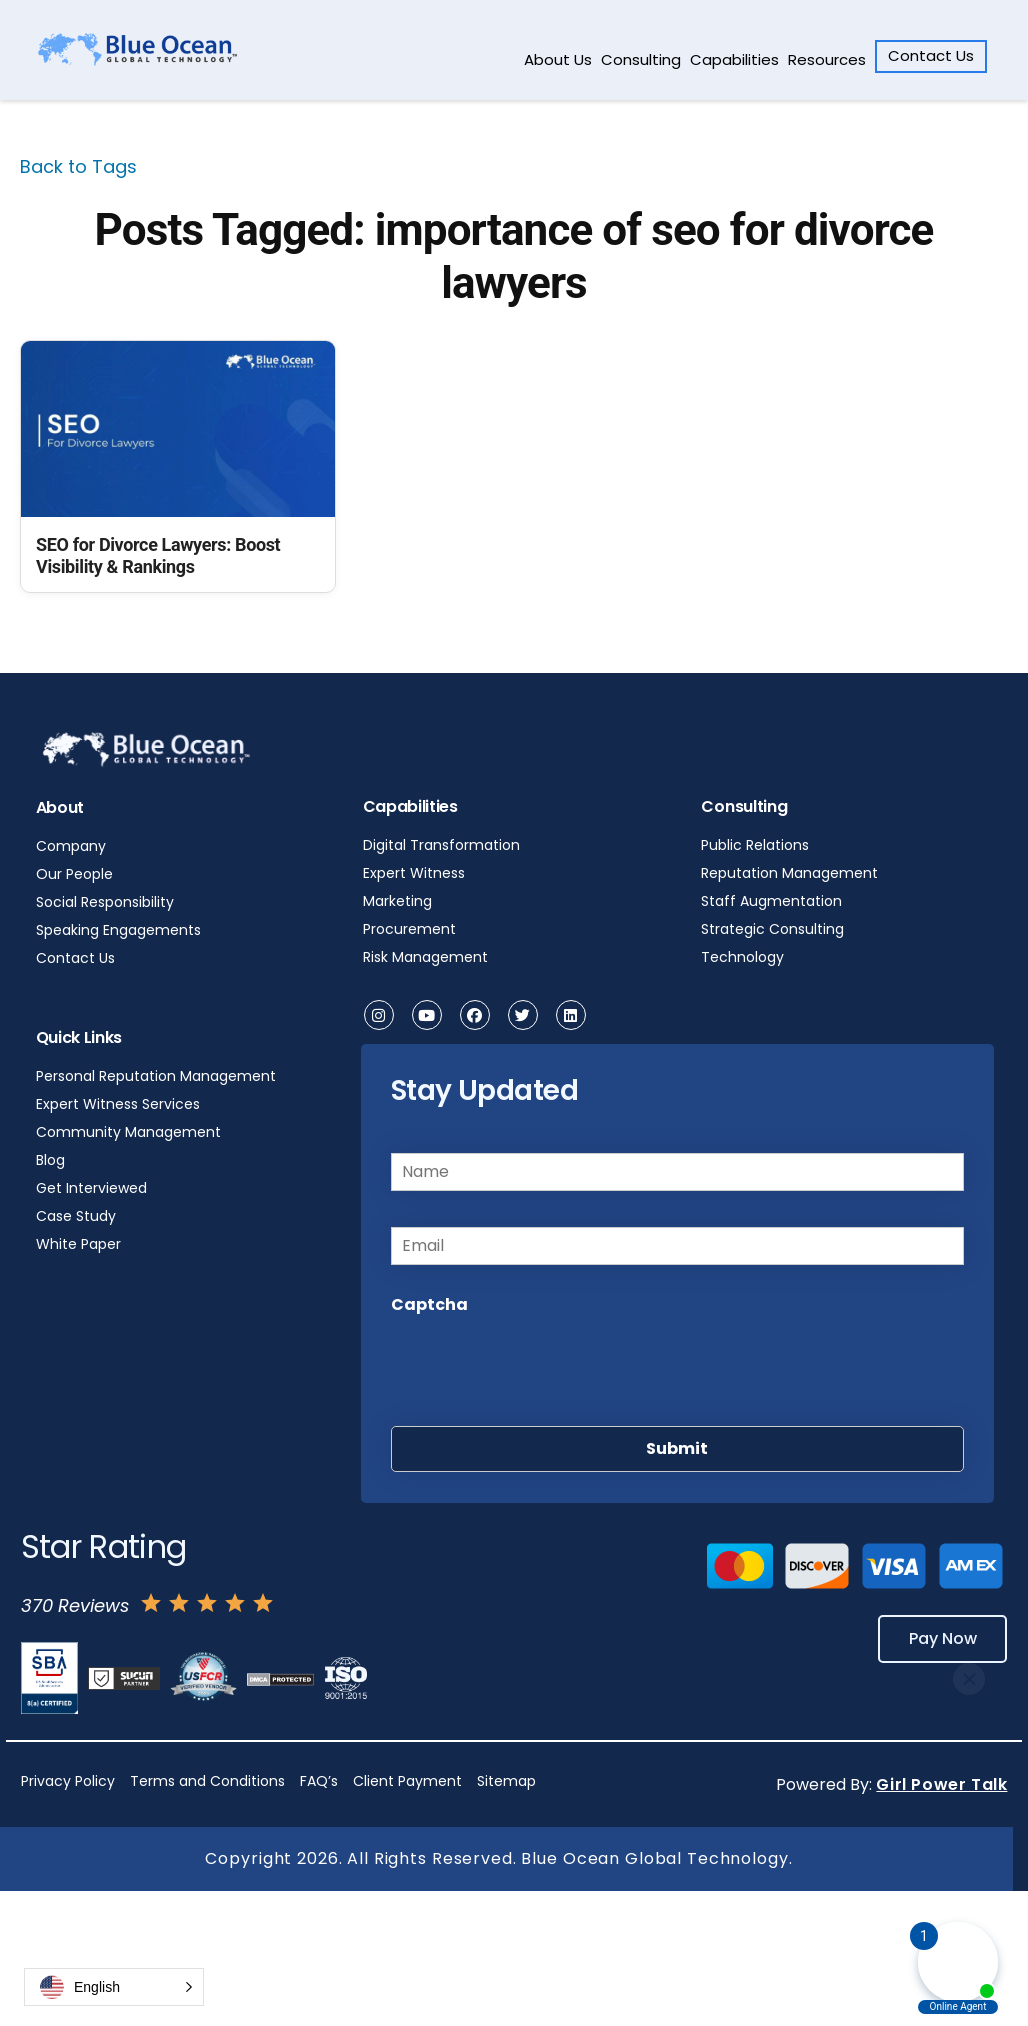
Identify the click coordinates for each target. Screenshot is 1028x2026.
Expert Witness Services (118, 1104)
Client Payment (407, 1781)
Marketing (397, 901)
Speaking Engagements (118, 930)
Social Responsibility (105, 902)
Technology (742, 957)
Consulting (641, 59)
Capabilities (734, 59)
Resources (827, 59)
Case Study (76, 1216)
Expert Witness (414, 873)
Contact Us (931, 55)
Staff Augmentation (771, 901)
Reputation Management (789, 873)
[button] (114, 1987)
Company (71, 846)
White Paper (78, 1244)
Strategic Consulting (772, 929)
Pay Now (941, 1638)
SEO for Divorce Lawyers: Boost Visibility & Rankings (158, 555)
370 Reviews (75, 1605)
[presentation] (543, 1365)
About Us (558, 59)
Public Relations (755, 845)
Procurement (409, 929)
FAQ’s (319, 1781)
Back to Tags (78, 166)
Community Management (128, 1132)
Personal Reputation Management (156, 1076)
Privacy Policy (68, 1781)
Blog (50, 1160)
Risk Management (425, 957)
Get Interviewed (91, 1188)
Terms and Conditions (207, 1781)
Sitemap (506, 1781)
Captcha (429, 1304)
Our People (74, 874)
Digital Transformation (441, 845)
